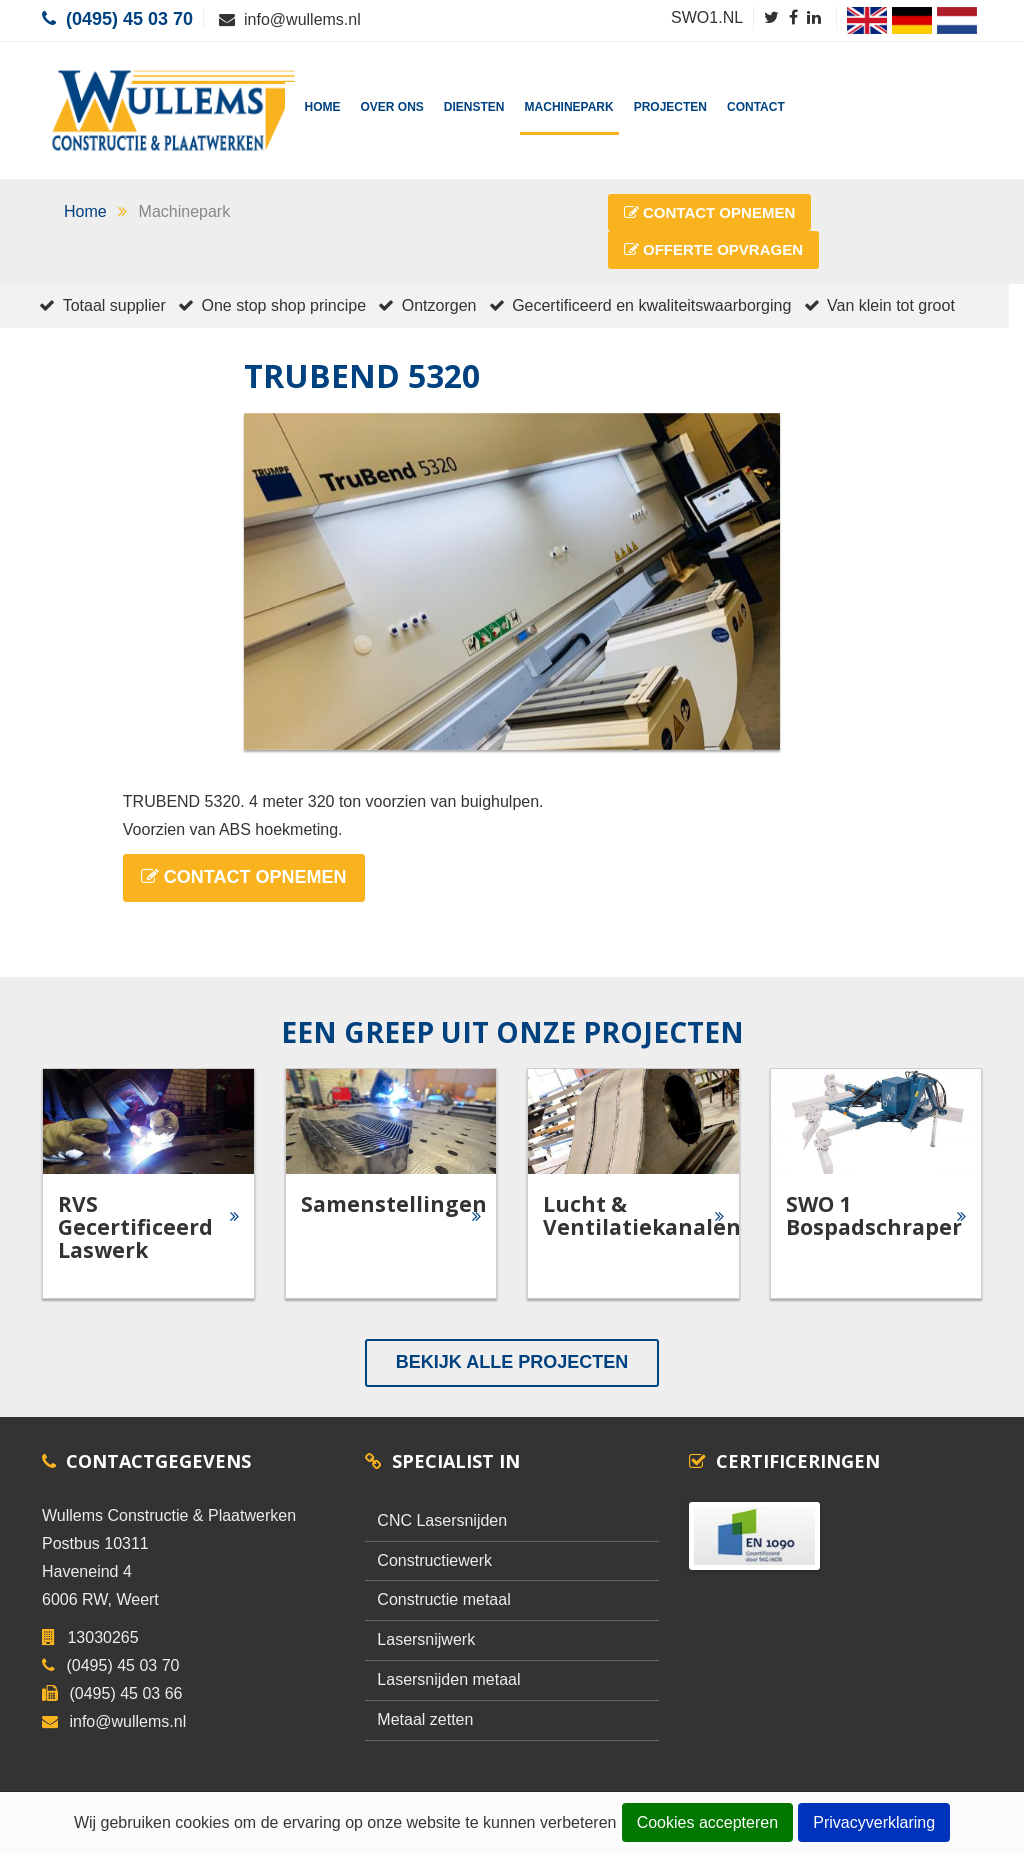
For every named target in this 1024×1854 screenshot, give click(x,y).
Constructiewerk (434, 1560)
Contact (756, 107)
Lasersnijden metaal (448, 1679)
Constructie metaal (443, 1599)
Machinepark (569, 107)
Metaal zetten (425, 1719)
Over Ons (392, 107)
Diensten (474, 107)
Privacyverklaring (877, 1824)
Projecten (670, 107)
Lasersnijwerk (426, 1639)
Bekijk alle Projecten (512, 1362)
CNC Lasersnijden (442, 1520)
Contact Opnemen (709, 212)
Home (323, 107)
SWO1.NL (707, 17)
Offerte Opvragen (713, 249)
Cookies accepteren (707, 1824)
